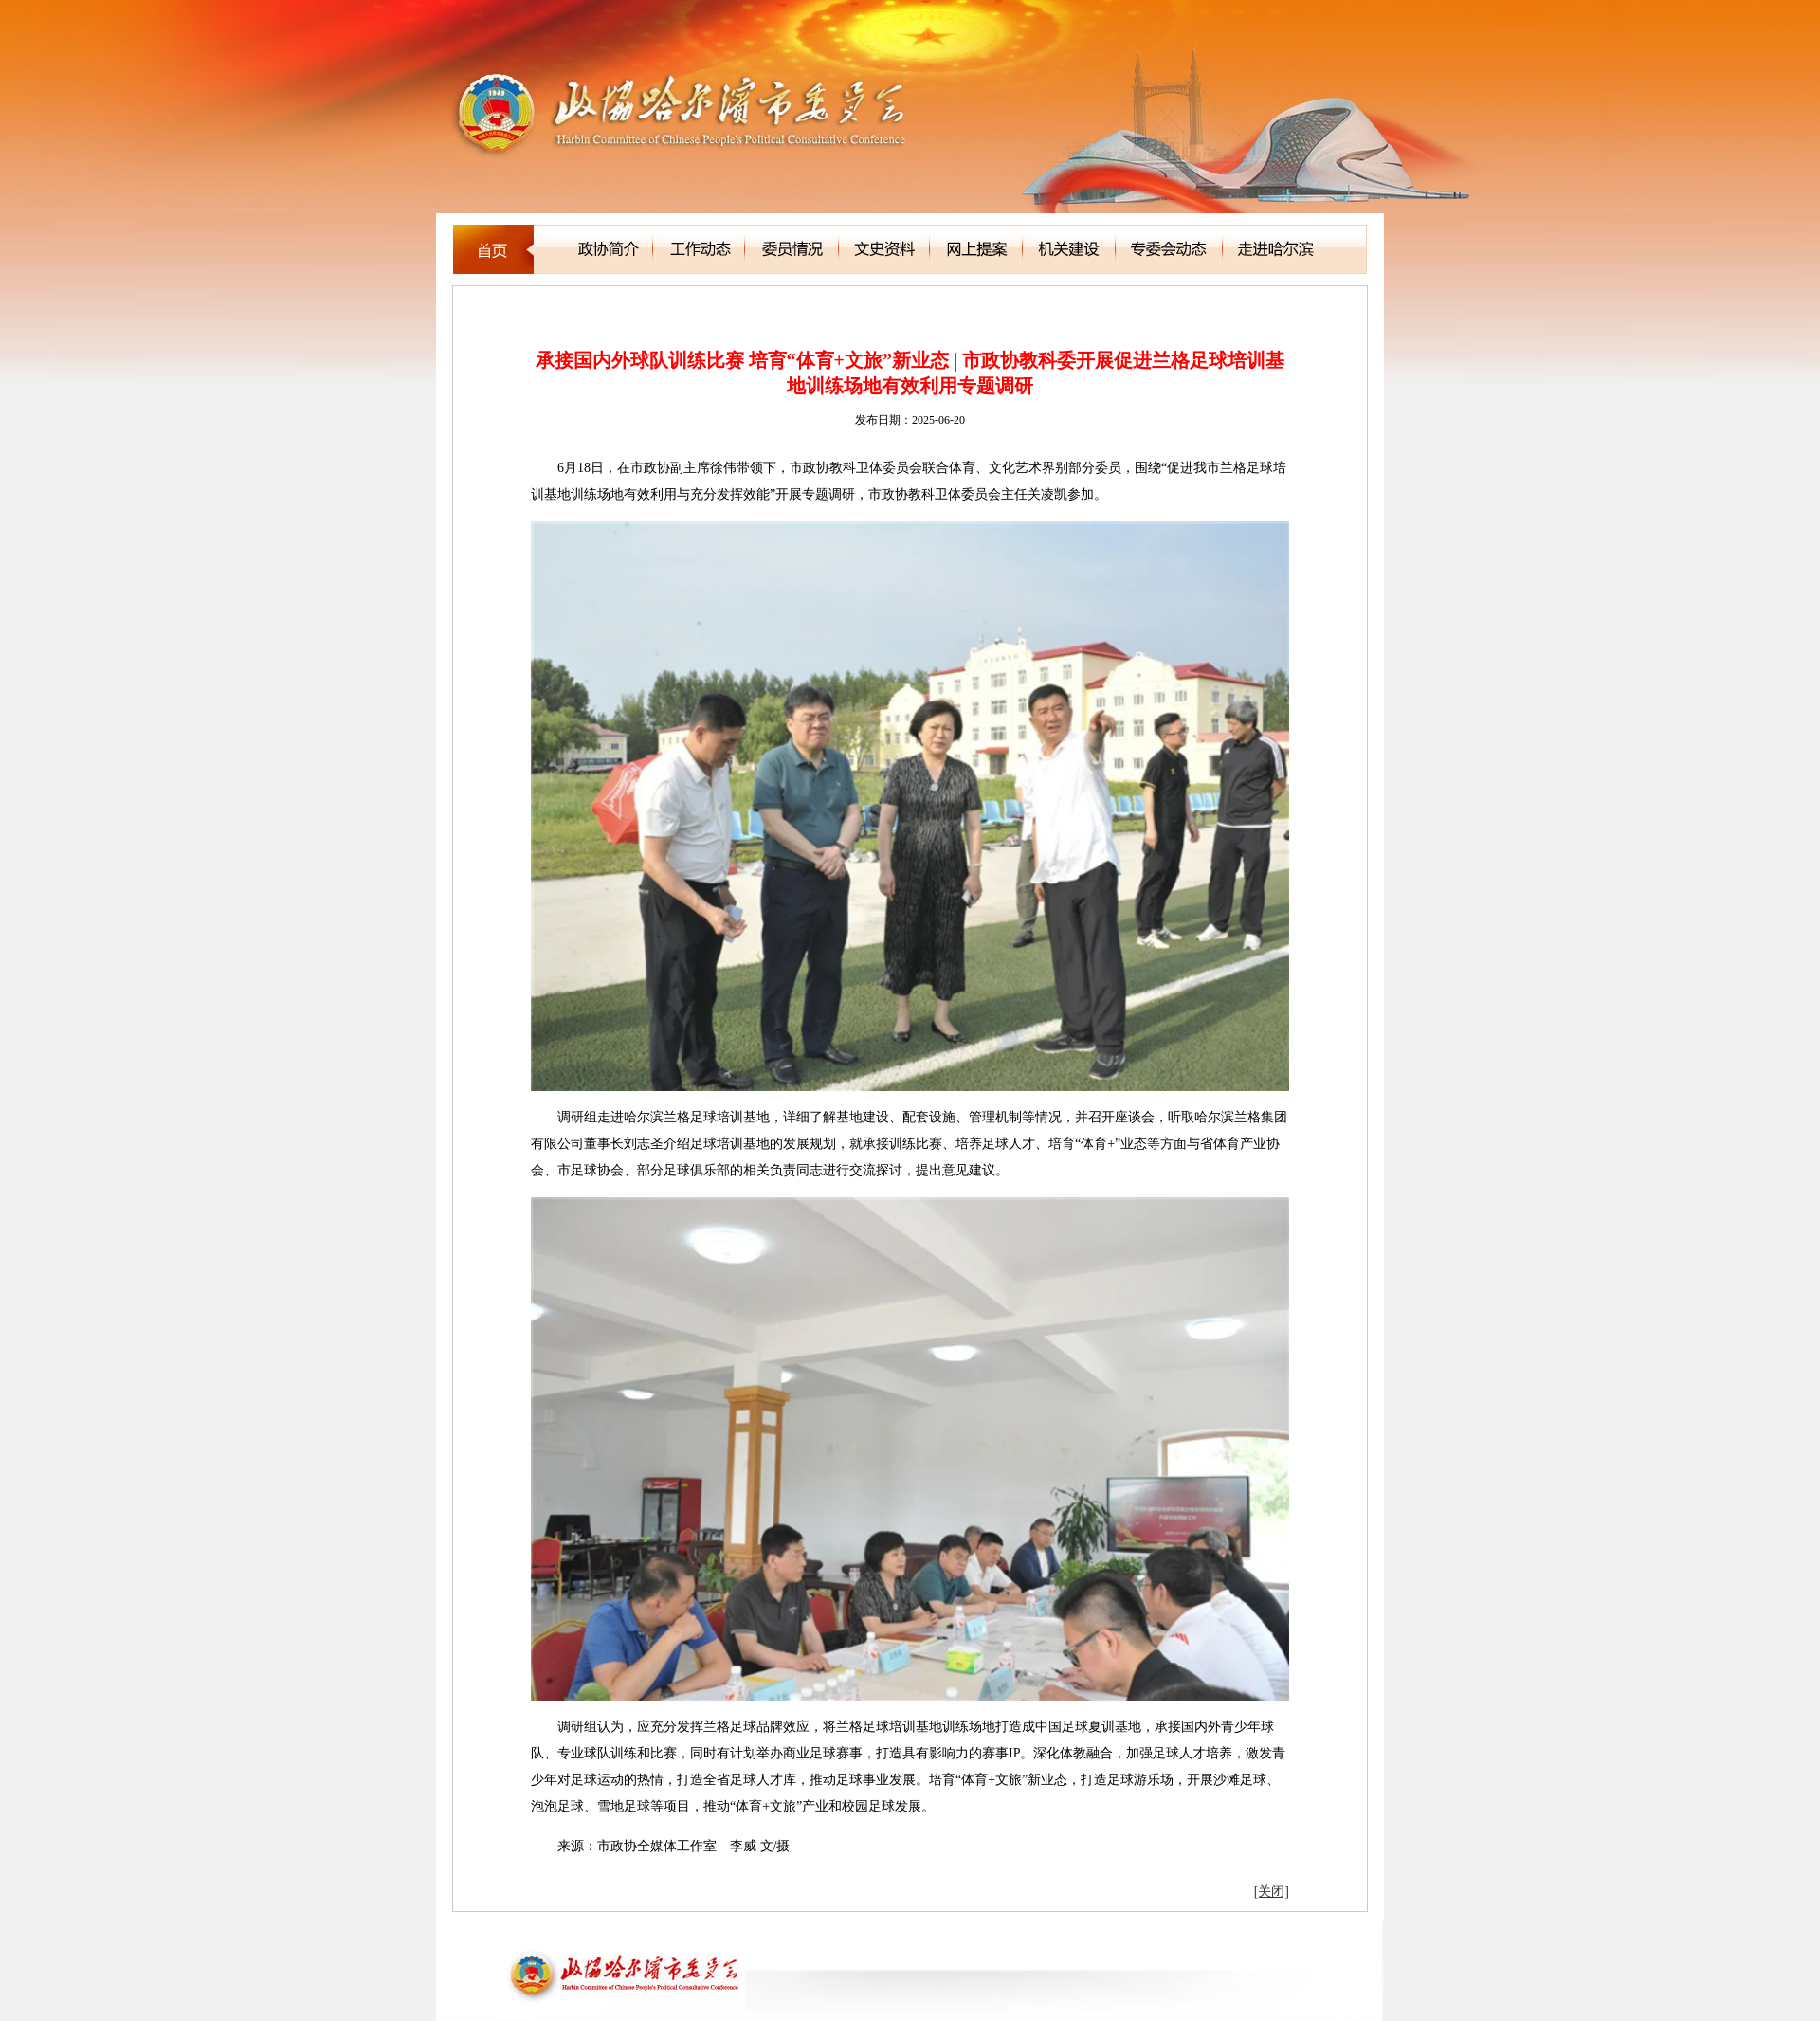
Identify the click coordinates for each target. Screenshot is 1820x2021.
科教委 (533, 311)
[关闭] (1271, 1891)
